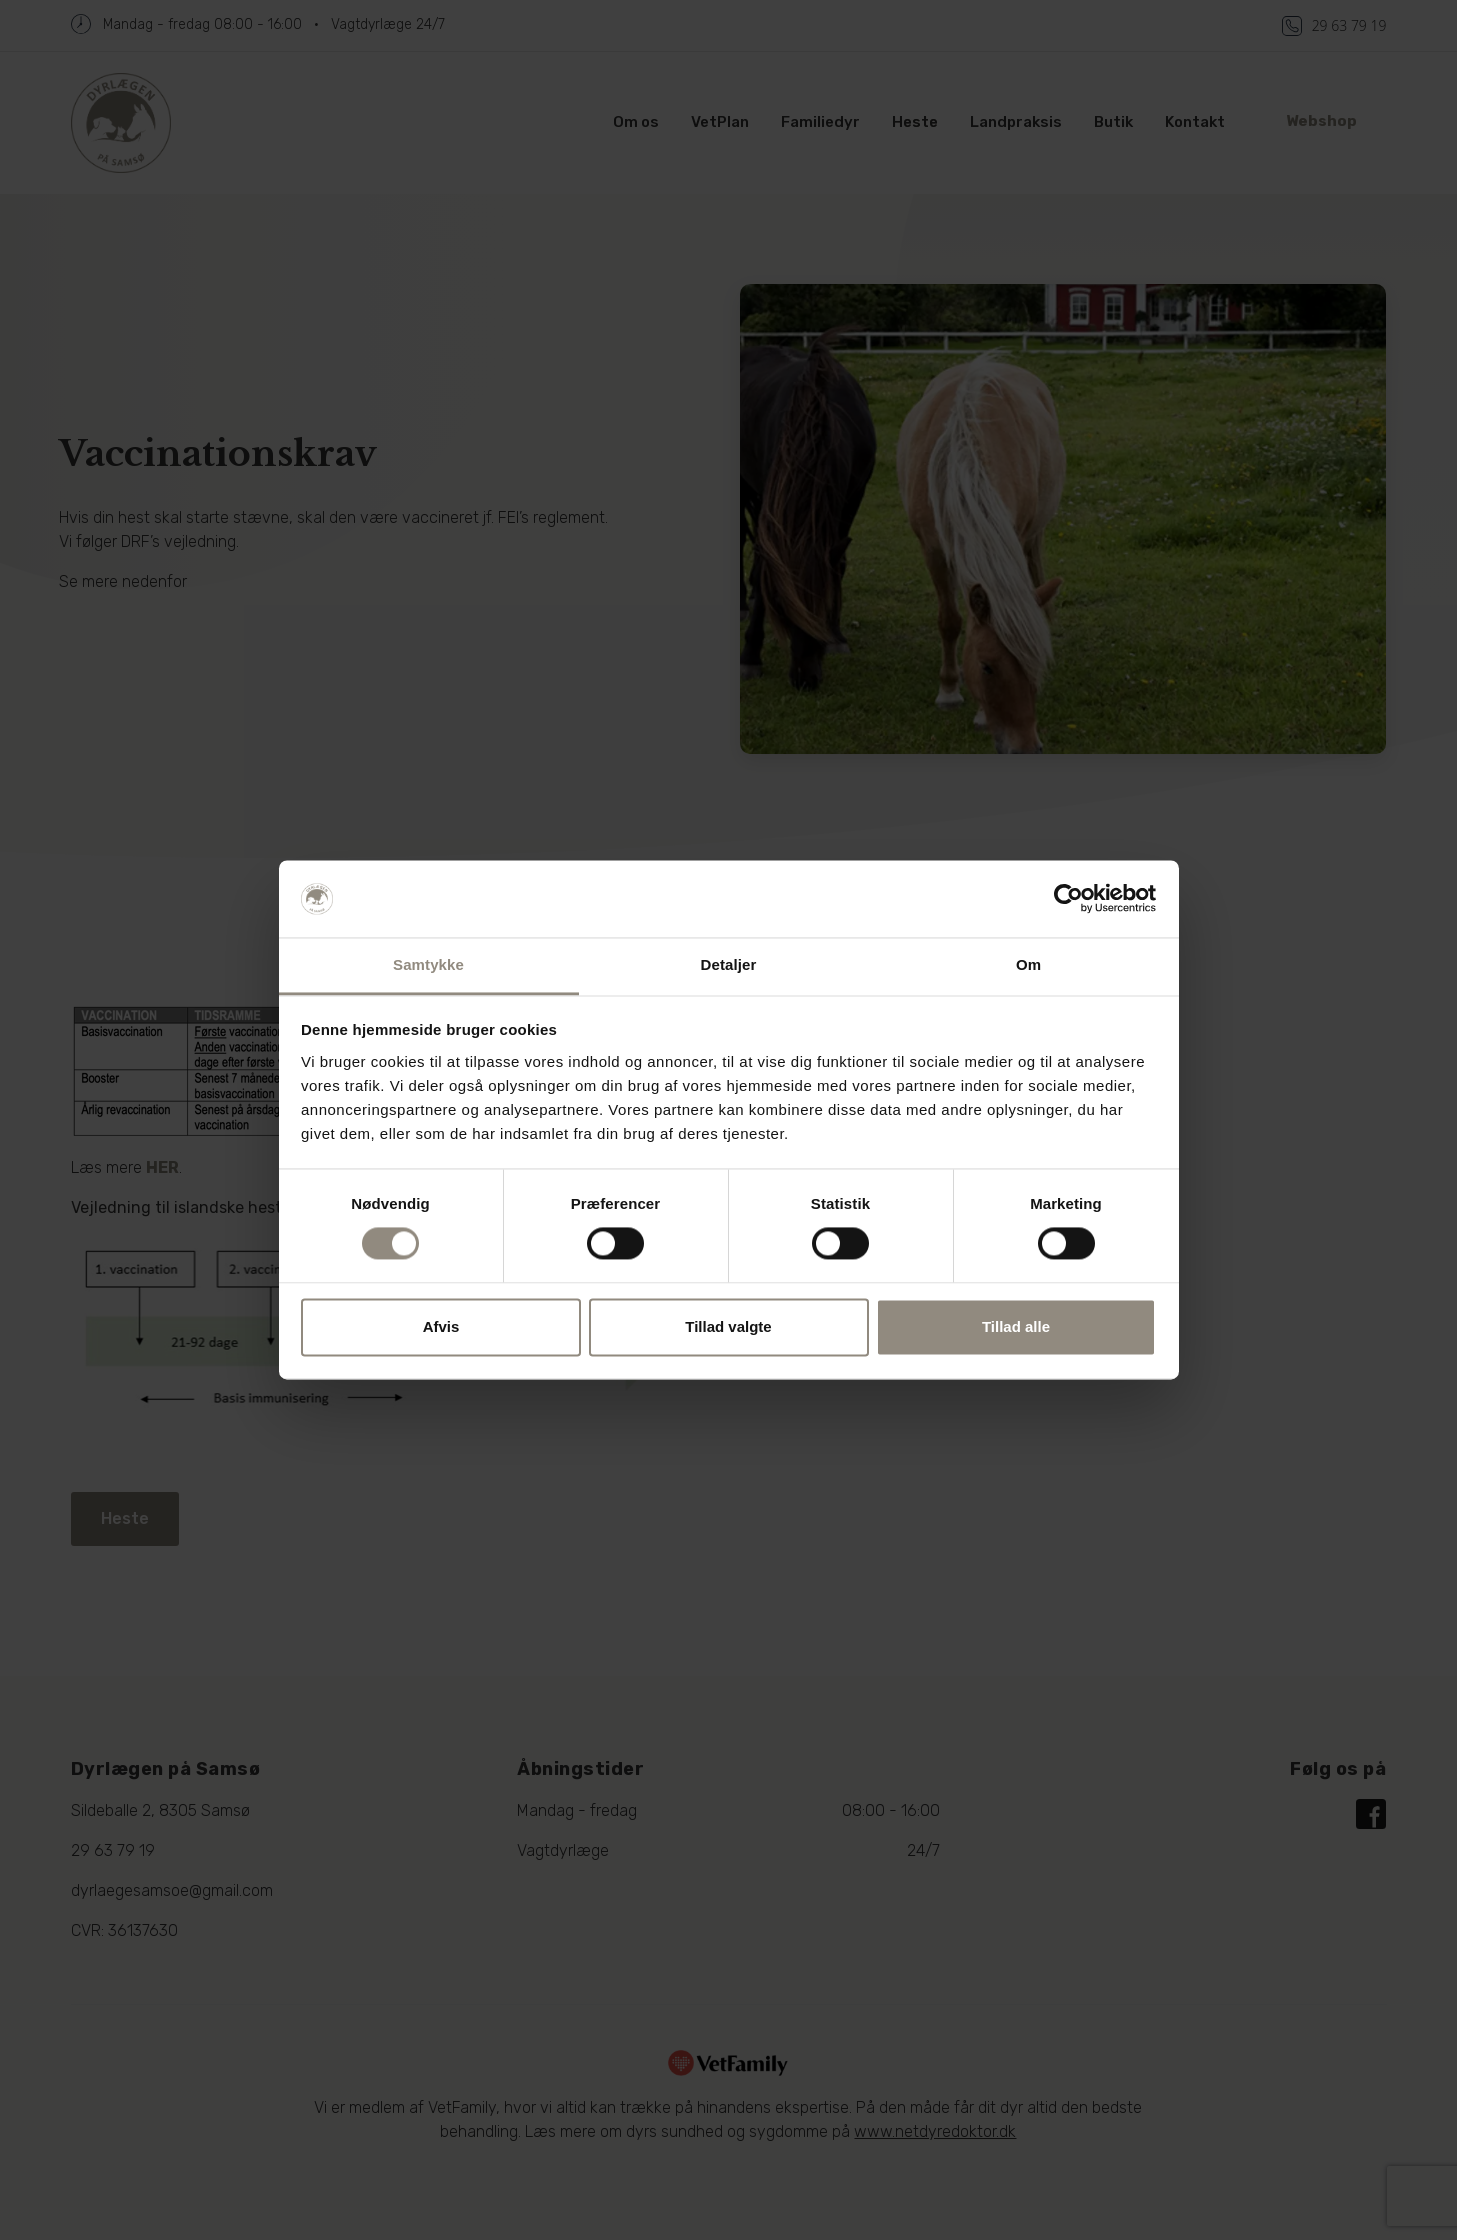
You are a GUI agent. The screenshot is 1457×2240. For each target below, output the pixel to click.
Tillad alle (1016, 1326)
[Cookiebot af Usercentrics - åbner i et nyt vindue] (1068, 899)
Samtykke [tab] (428, 964)
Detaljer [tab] (729, 964)
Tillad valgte (728, 1326)
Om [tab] (1028, 964)
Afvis (441, 1326)
